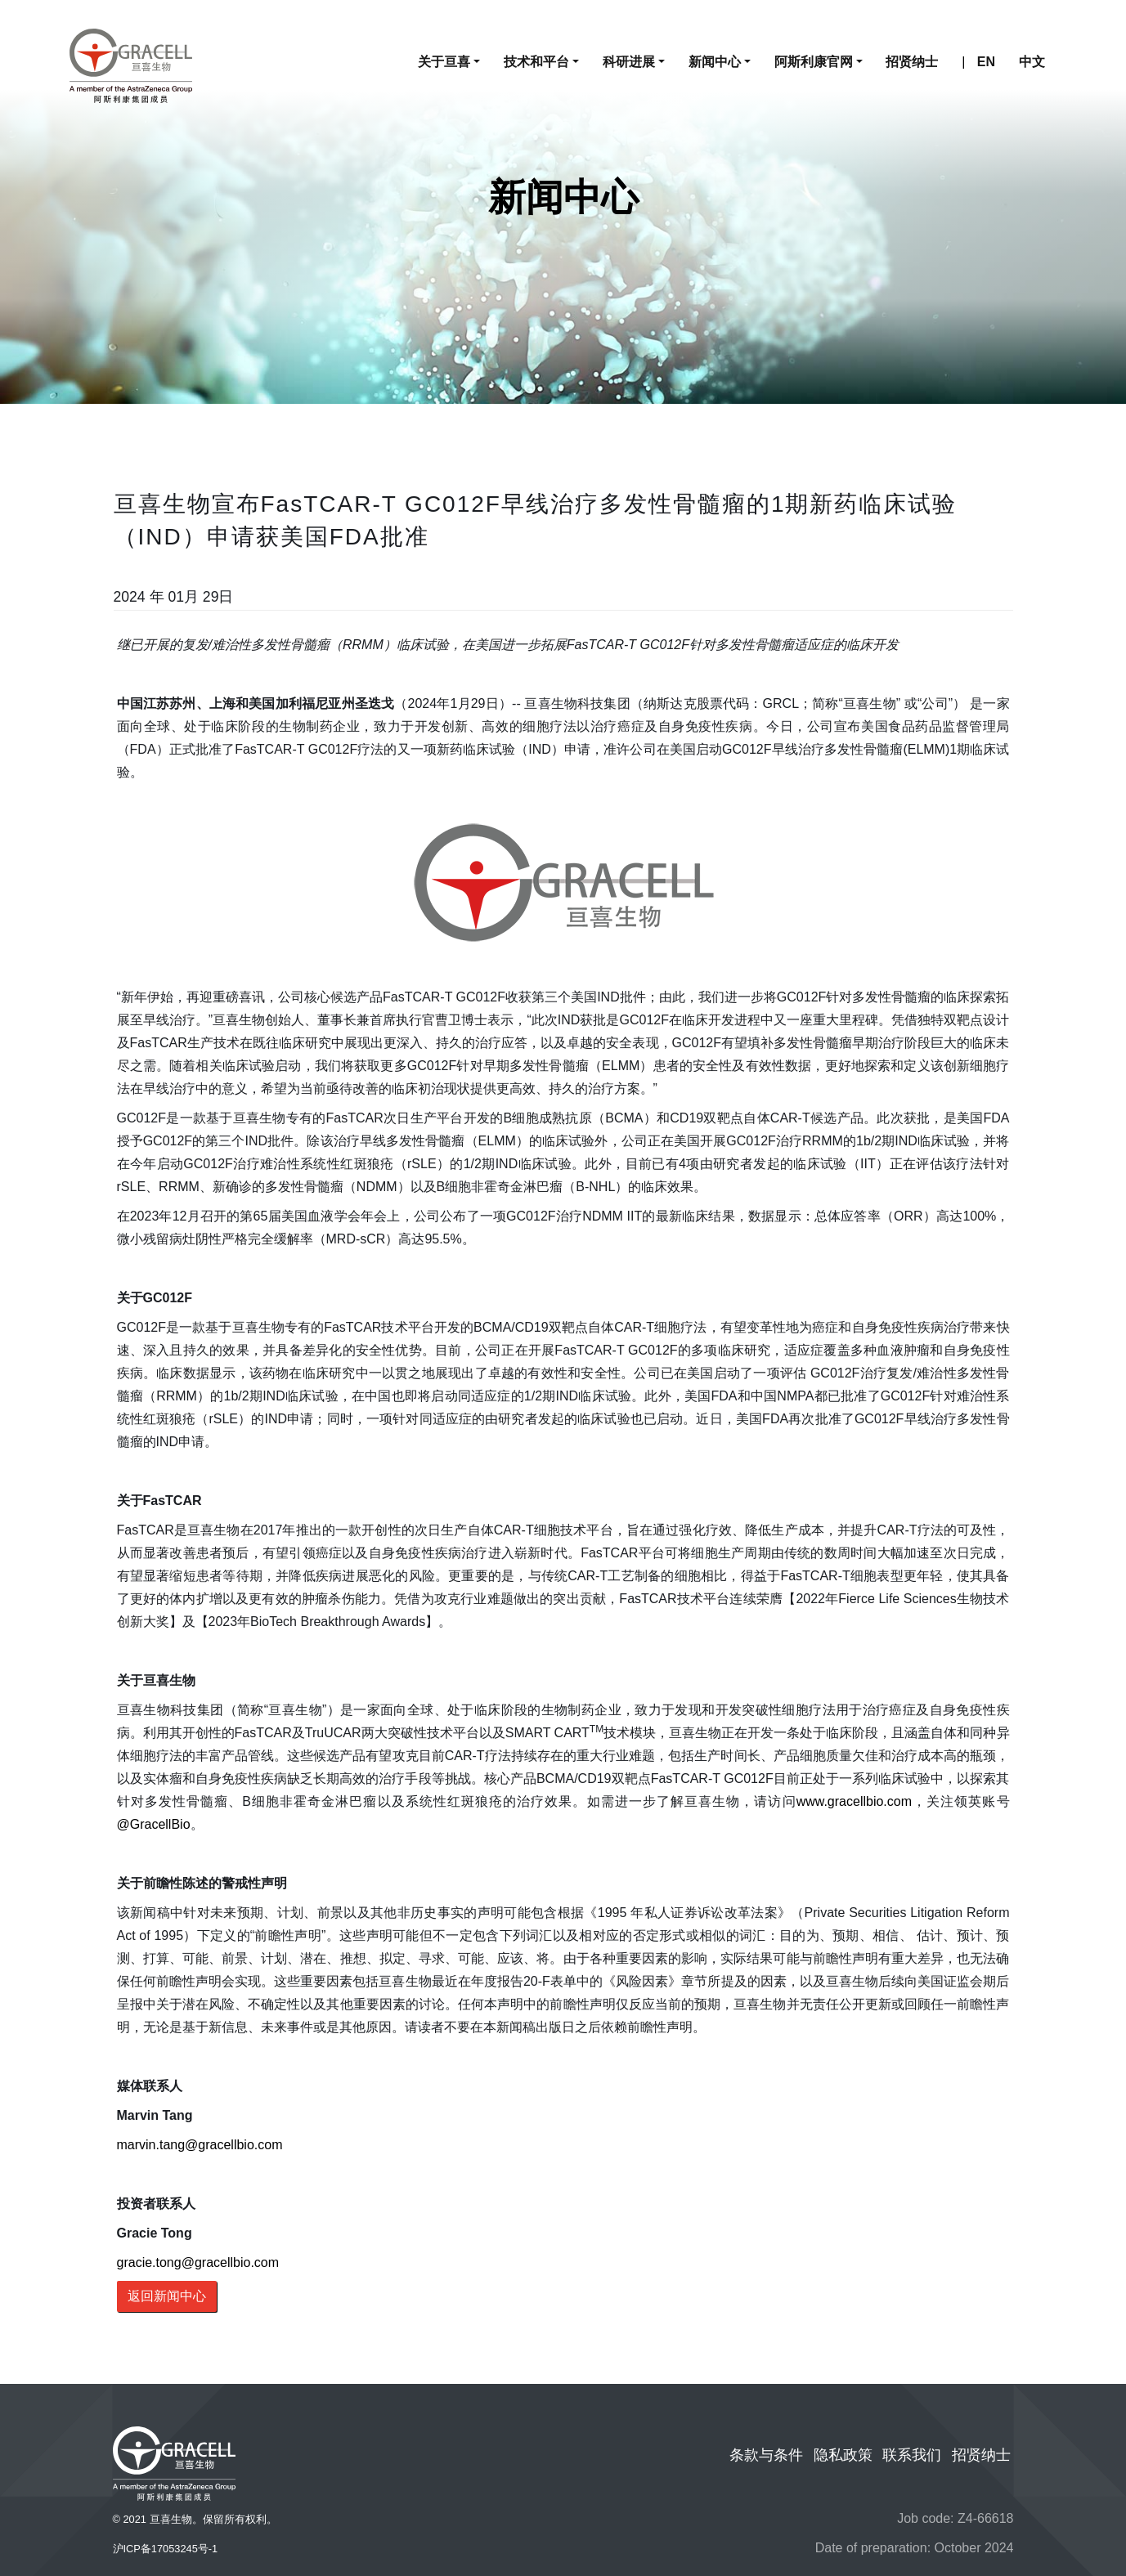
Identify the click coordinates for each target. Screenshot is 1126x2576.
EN (986, 62)
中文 (1032, 62)
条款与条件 (766, 2455)
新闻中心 (715, 62)
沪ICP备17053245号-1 (165, 2548)
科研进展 (629, 62)
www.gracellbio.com (854, 1801)
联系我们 (911, 2455)
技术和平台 (536, 62)
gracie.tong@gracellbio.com (198, 2262)
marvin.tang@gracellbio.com (200, 2145)
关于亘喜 (444, 62)
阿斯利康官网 (813, 62)
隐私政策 (843, 2455)
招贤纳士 (912, 62)
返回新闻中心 (167, 2296)
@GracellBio (154, 1824)
